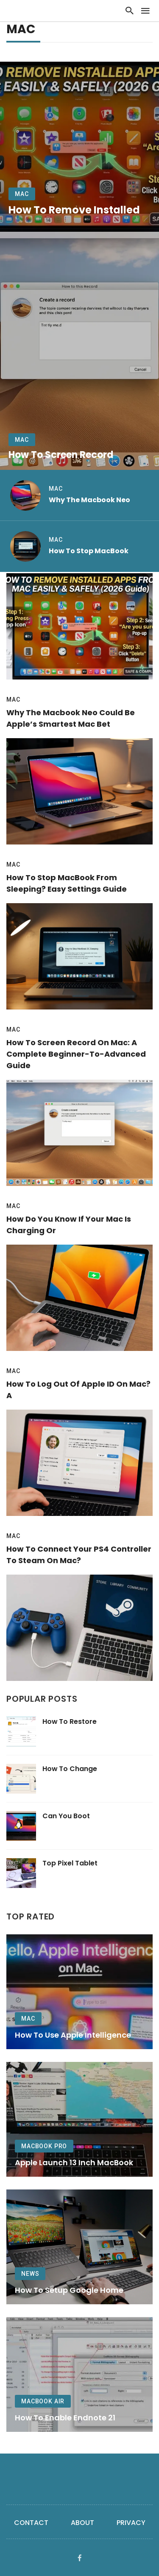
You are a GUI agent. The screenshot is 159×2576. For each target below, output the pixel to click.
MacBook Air (42, 2401)
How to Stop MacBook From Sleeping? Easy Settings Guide (66, 883)
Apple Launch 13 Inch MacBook (74, 2162)
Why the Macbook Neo (89, 500)
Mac (22, 193)
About (82, 2523)
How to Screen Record (60, 455)
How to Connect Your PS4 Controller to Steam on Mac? (78, 1555)
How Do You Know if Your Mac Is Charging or (68, 1225)
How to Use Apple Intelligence (73, 2035)
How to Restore (69, 1721)
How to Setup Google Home (69, 2290)
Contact (31, 2523)
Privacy (131, 2523)
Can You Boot (66, 1816)
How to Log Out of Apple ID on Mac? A (78, 1390)
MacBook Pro (44, 2146)
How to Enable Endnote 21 (65, 2417)
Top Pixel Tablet (70, 1863)
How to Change (69, 1769)
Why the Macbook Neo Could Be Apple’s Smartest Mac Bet (70, 718)
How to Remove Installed (74, 210)
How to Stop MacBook (88, 551)
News (30, 2273)
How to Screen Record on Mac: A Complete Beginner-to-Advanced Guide (76, 1054)
